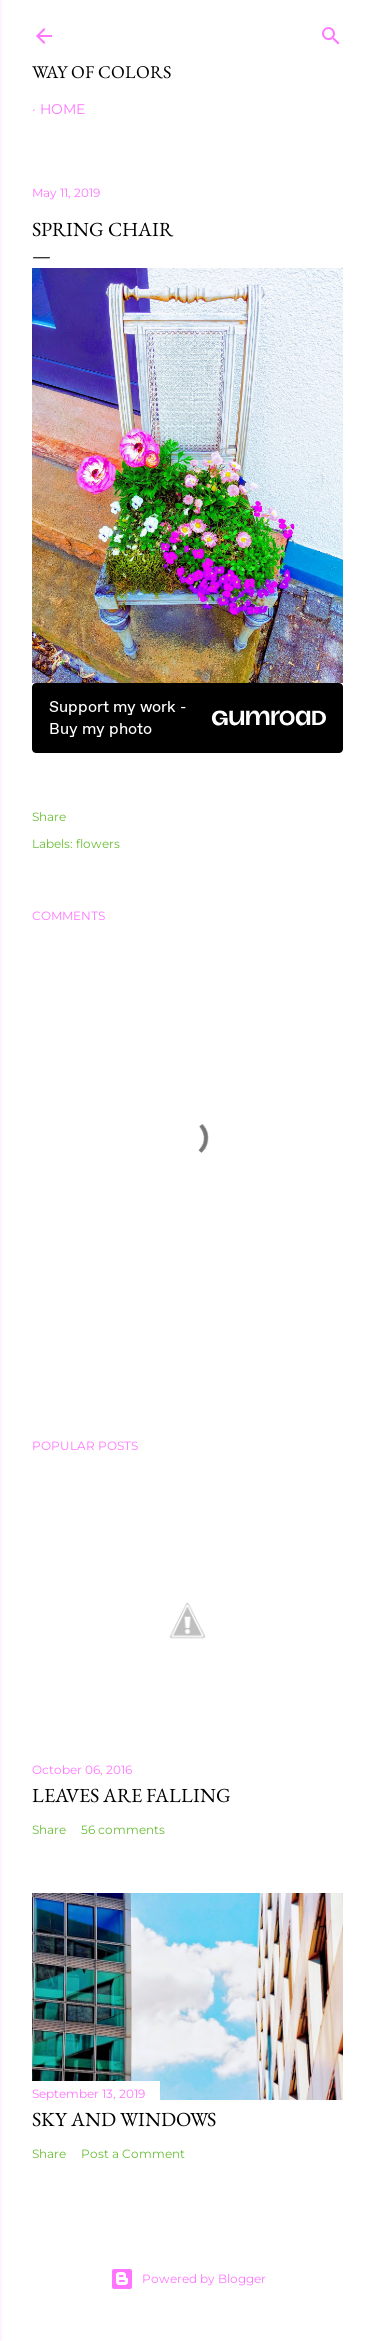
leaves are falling (131, 1795)
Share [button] (49, 816)
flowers (98, 843)
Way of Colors (101, 71)
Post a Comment (133, 2153)
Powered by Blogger (188, 2279)
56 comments (123, 1829)
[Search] (331, 31)
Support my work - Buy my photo (187, 717)
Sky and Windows (124, 2119)
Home (62, 109)
